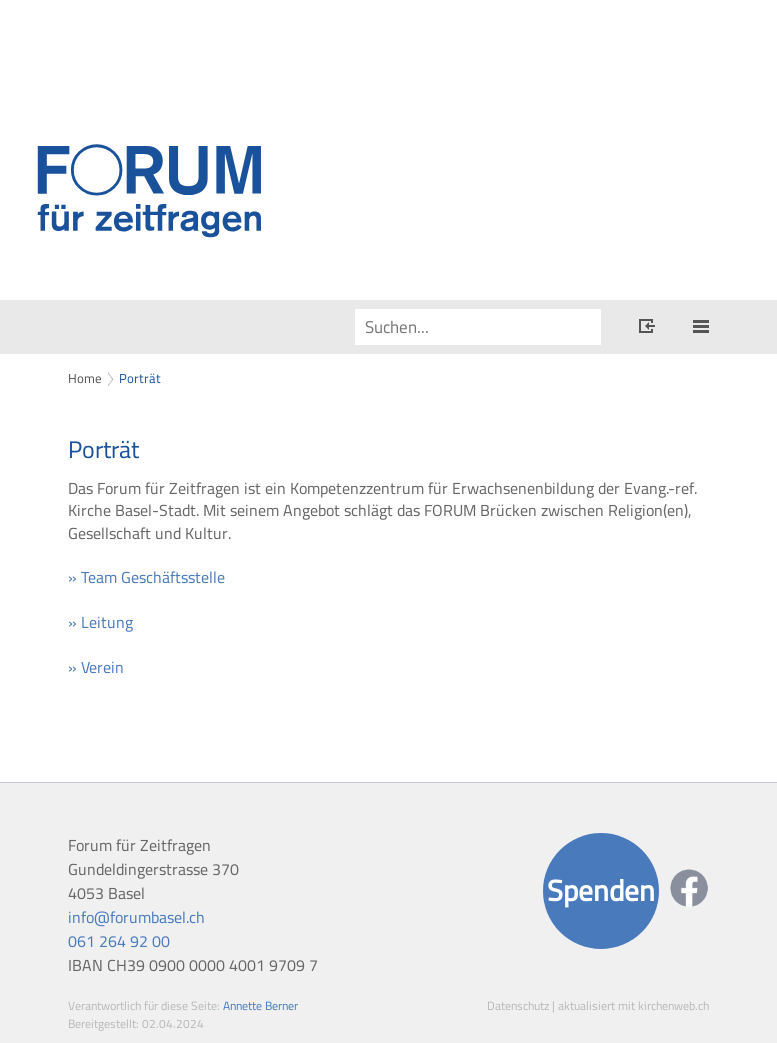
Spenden (601, 890)
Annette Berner (260, 1005)
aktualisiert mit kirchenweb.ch (633, 1005)
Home (85, 378)
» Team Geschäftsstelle (146, 577)
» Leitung (100, 622)
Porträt (140, 378)
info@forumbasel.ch (136, 917)
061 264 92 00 (119, 941)
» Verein (96, 667)
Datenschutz (518, 1005)
